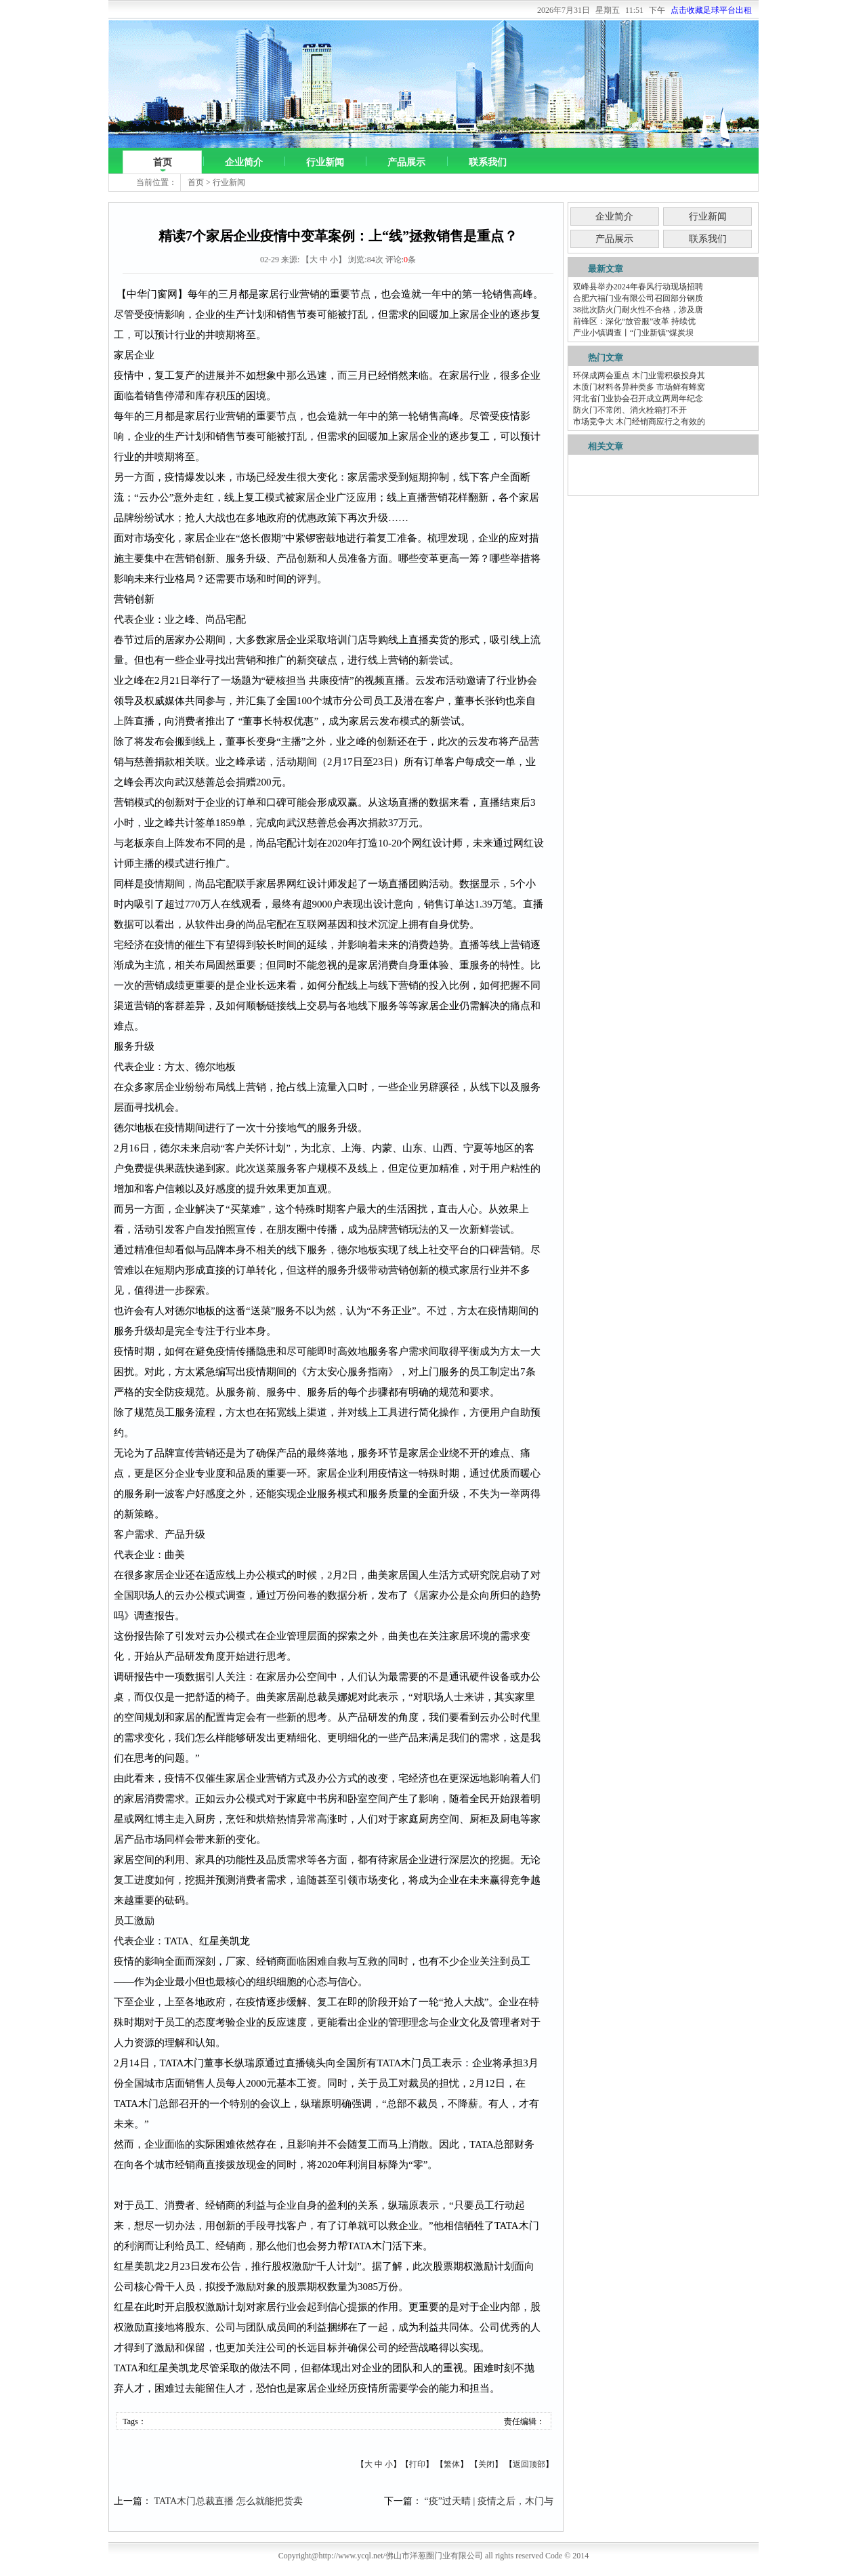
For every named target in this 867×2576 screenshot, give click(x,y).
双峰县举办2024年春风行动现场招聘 (638, 286)
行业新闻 (325, 162)
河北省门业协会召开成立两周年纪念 (638, 398)
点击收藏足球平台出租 (711, 10)
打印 (417, 2464)
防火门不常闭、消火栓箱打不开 (630, 410)
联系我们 (488, 162)
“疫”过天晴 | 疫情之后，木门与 (489, 2501)
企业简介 (244, 162)
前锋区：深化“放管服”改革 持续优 (634, 321)
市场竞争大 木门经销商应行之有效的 (639, 421)
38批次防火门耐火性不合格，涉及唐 (638, 309)
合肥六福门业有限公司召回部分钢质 (638, 298)
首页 (162, 162)
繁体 (452, 2464)
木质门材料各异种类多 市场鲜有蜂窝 (639, 387)
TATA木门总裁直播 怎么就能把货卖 (228, 2501)
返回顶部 (529, 2464)
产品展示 (406, 162)
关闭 (486, 2464)
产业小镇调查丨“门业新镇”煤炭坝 (633, 333)
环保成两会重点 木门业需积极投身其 (639, 375)
